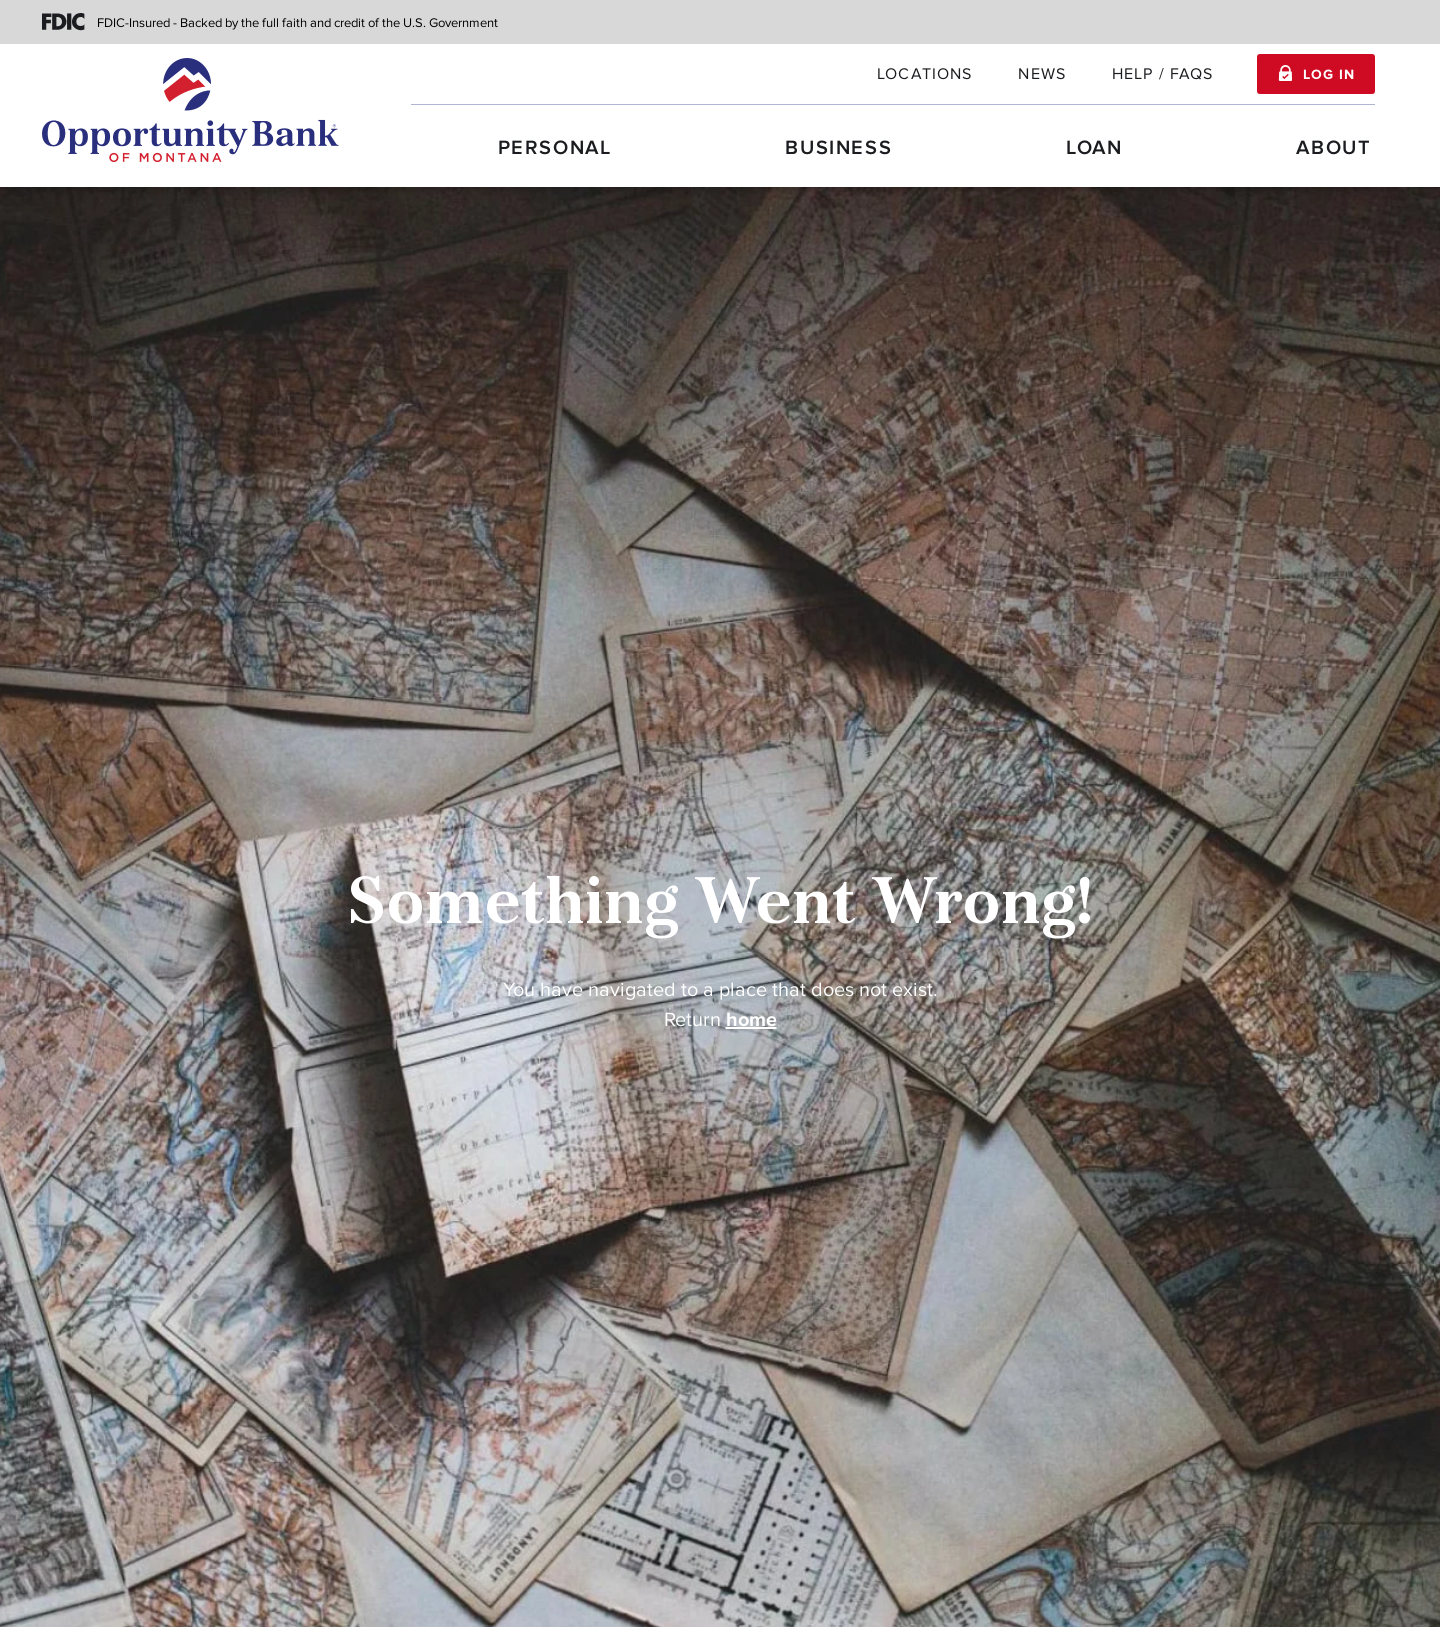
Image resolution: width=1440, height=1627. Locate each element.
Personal (555, 148)
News (1042, 74)
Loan (1094, 148)
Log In (1328, 75)
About (1333, 148)
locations (924, 74)
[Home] (190, 110)
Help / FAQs (1163, 74)
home (751, 1020)
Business (838, 148)
